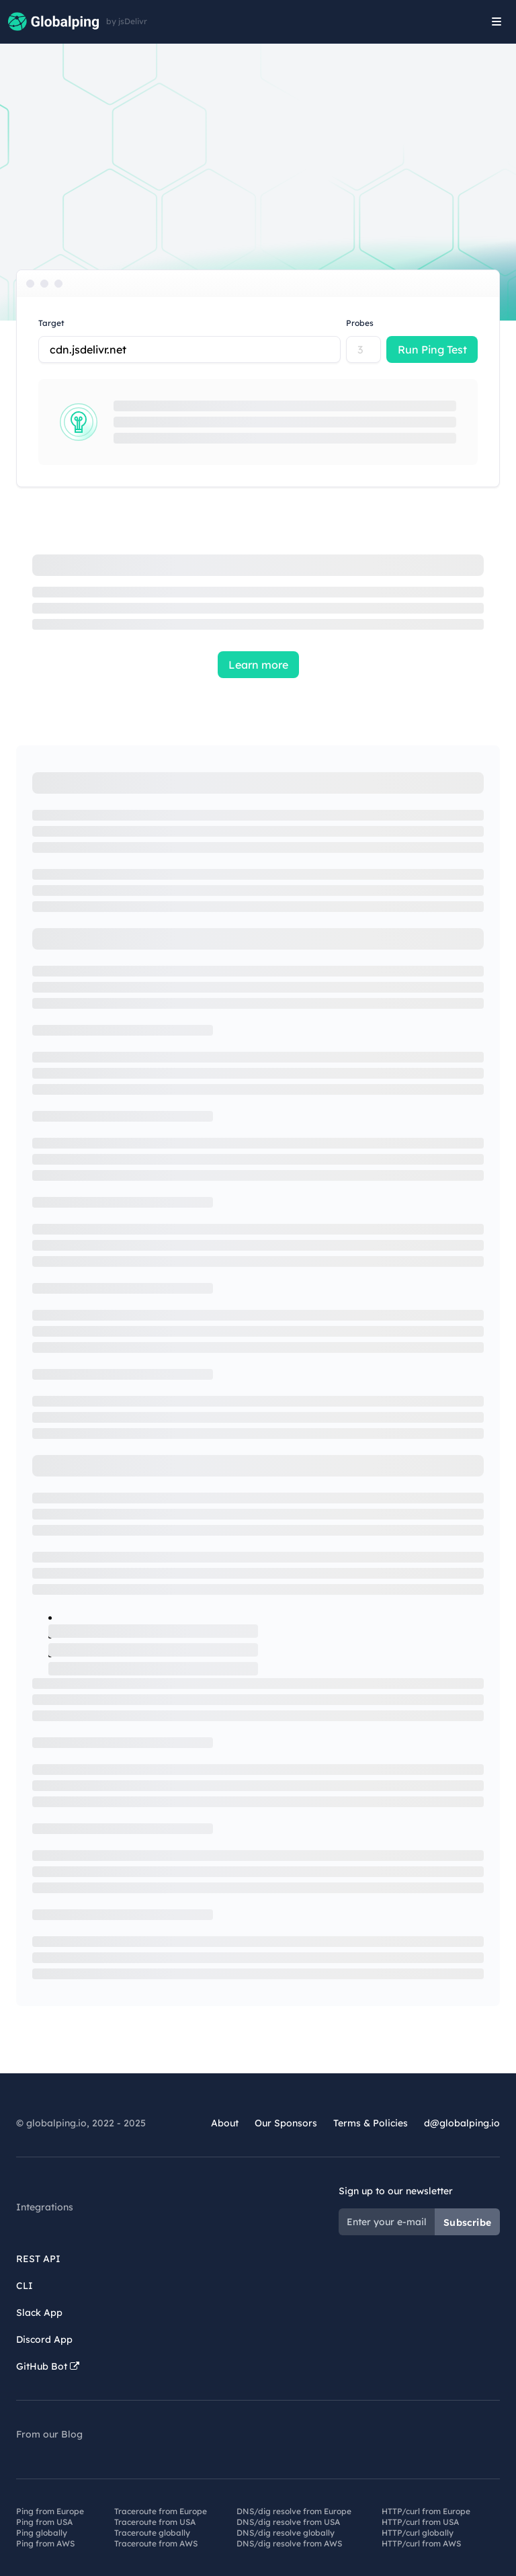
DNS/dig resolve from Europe (293, 2511)
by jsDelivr (126, 21)
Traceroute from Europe (160, 2511)
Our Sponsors (286, 2123)
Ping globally (41, 2533)
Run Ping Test (432, 349)
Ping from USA (44, 2522)
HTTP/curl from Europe (426, 2511)
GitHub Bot (47, 2366)
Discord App (44, 2339)
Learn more (258, 664)
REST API (38, 2259)
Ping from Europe (50, 2511)
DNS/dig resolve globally (285, 2533)
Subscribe (467, 2222)
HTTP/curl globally (418, 2533)
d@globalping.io (462, 2123)
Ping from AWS (45, 2543)
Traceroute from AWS (156, 2543)
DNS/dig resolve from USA (288, 2522)
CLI (24, 2286)
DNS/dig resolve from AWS (289, 2543)
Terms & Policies (370, 2123)
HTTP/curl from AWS (421, 2543)
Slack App (39, 2313)
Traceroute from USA (155, 2522)
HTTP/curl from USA (420, 2522)
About (225, 2123)
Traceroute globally (152, 2533)
